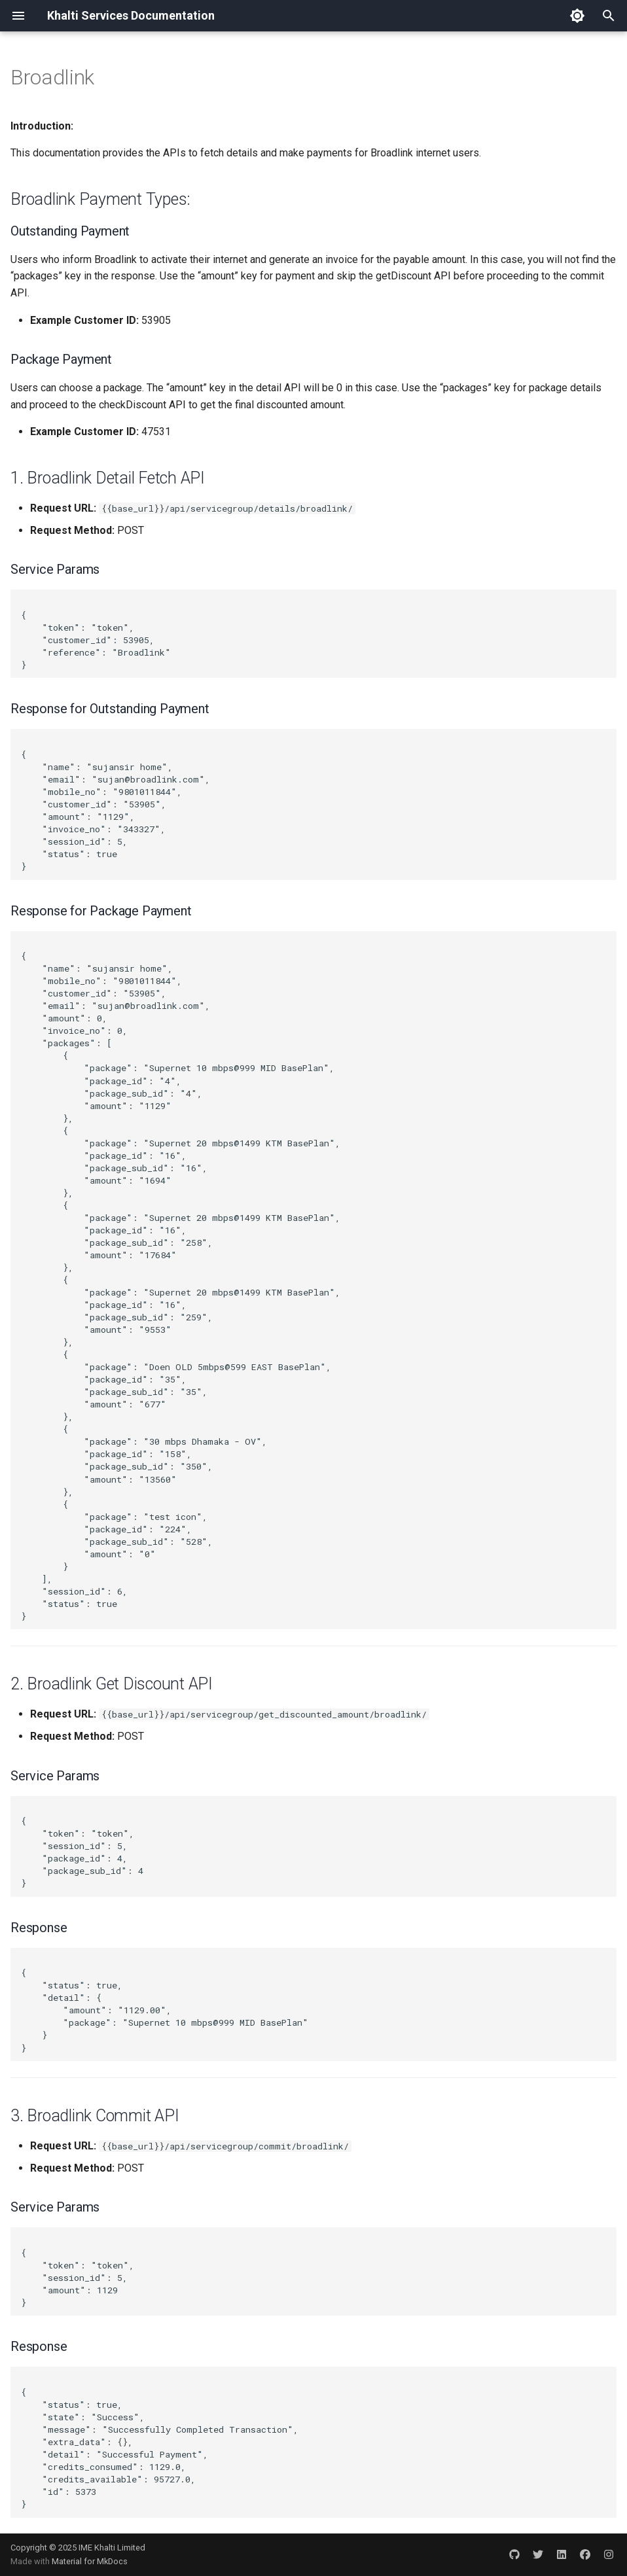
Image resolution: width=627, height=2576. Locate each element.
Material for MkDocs (90, 2561)
